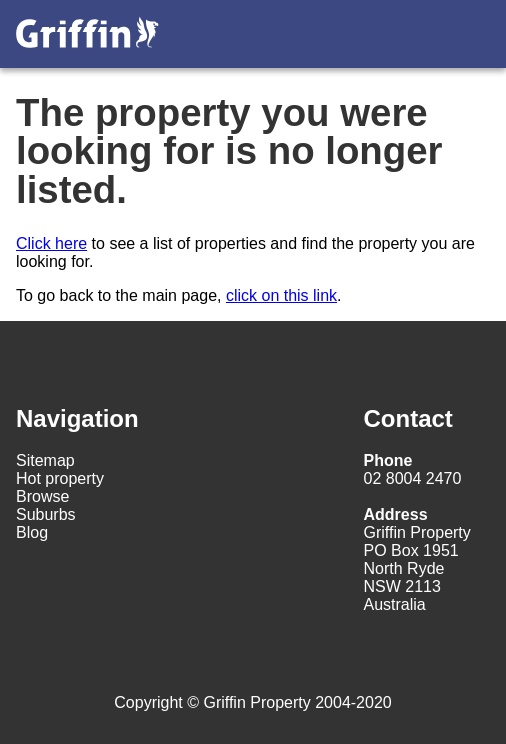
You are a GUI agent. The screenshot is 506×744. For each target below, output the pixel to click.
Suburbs (46, 514)
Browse (42, 496)
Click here (51, 243)
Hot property (60, 478)
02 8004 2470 (413, 469)
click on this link (281, 295)
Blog (32, 532)
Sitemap (45, 460)
